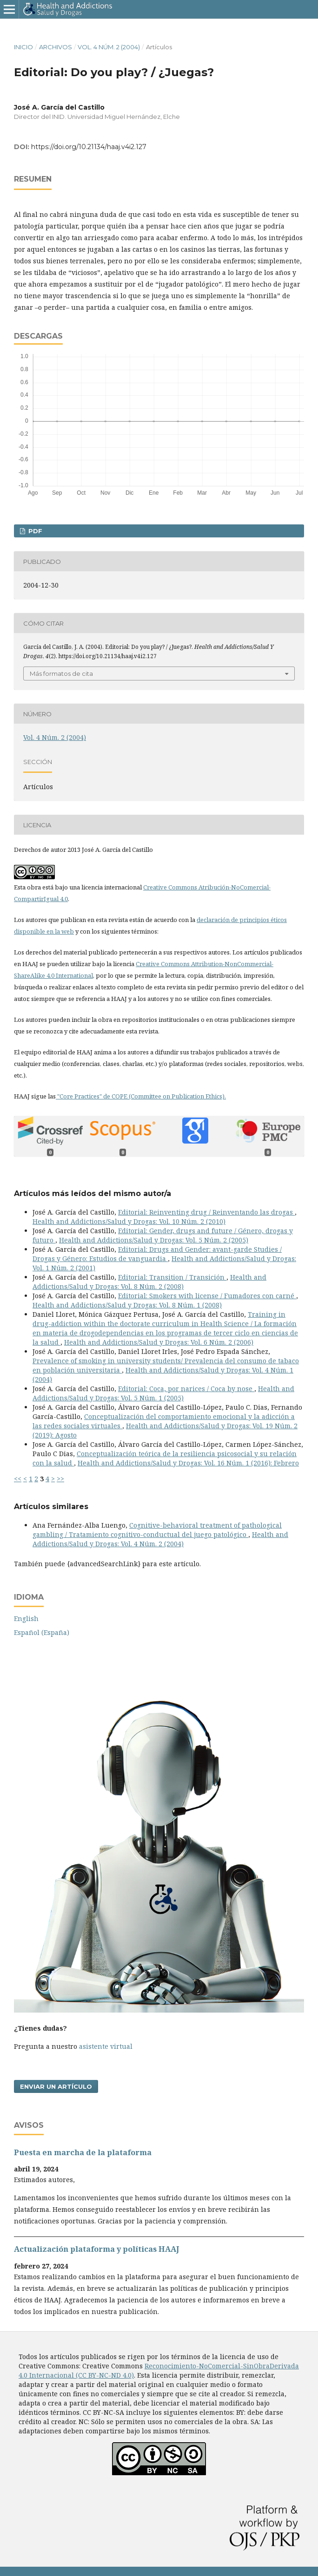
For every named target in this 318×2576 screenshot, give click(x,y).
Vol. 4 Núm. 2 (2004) (109, 47)
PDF (34, 531)
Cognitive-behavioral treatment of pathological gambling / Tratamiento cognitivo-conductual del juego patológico (157, 1530)
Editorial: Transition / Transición (172, 1277)
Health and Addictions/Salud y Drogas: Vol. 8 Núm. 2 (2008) (149, 1282)
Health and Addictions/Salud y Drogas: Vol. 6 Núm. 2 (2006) (158, 1342)
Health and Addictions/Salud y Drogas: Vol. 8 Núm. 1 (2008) (127, 1305)
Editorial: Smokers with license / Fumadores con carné (207, 1295)
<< (17, 1478)
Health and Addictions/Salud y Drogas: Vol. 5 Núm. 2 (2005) (153, 1240)
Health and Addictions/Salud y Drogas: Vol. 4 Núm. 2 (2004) (160, 1539)
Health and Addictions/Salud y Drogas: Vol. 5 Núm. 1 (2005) (163, 1393)
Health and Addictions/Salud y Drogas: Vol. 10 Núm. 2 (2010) (129, 1221)
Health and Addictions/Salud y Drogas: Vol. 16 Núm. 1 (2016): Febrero (188, 1462)
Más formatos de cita (61, 673)
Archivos (55, 47)
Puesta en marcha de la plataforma (83, 2152)
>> (60, 1478)
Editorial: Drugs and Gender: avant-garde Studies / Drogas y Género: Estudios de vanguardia (157, 1254)
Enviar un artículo (56, 2086)
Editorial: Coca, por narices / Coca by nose (186, 1388)
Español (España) (41, 1632)
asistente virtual (105, 2046)
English (26, 1618)
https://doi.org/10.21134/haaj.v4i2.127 (88, 147)
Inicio (23, 47)
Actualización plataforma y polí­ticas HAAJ (96, 2249)
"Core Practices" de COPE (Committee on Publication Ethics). (141, 1096)
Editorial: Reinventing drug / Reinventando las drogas (206, 1212)
